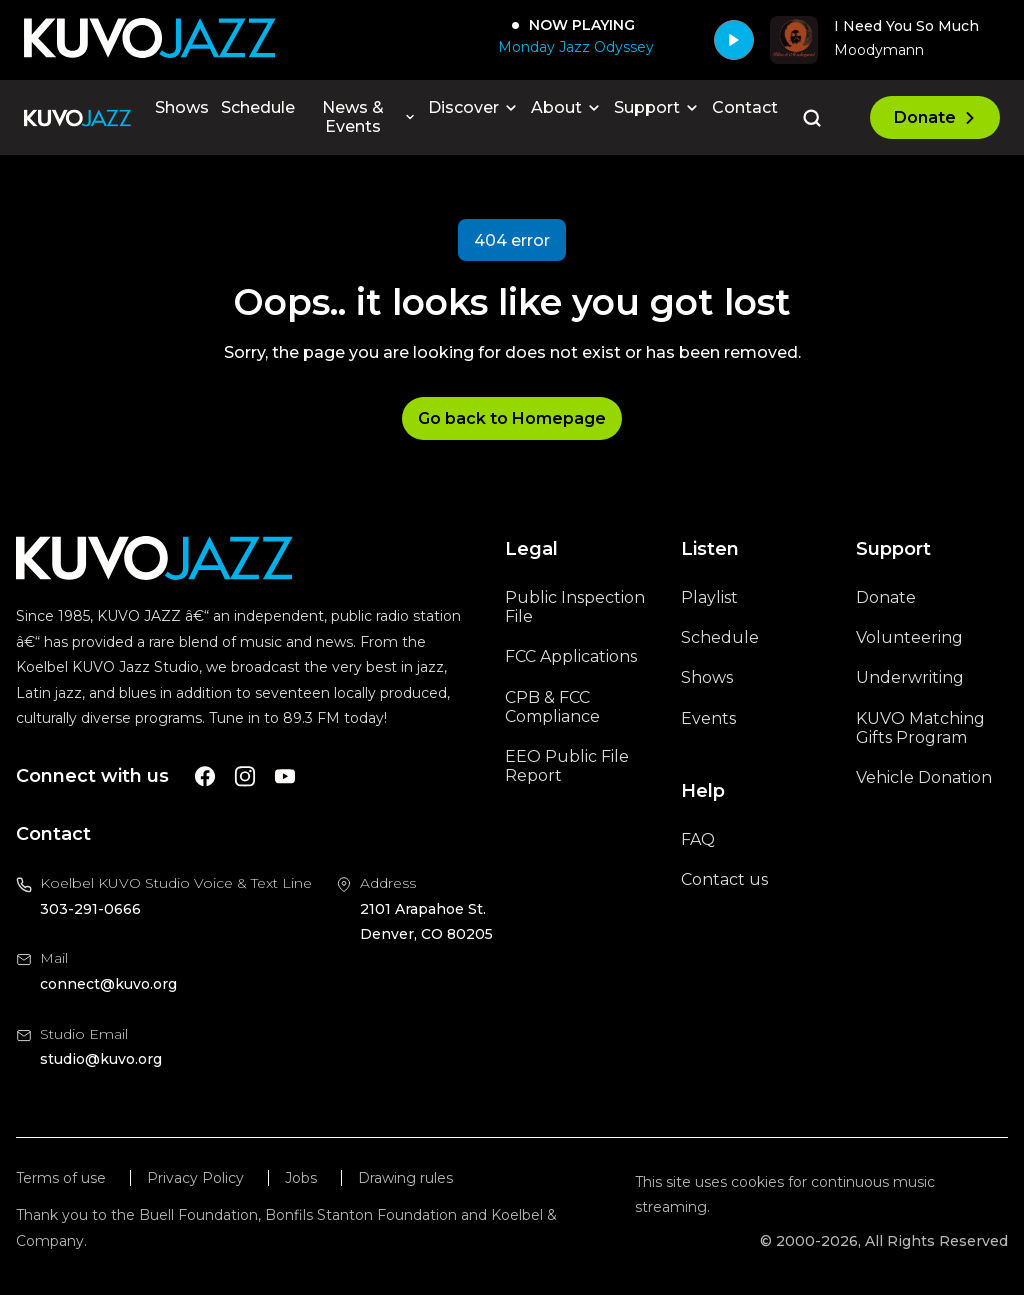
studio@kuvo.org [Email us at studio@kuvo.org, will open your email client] (101, 1059)
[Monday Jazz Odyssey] (572, 47)
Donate (935, 117)
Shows (182, 107)
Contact (745, 107)
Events (708, 718)
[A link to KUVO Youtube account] (285, 776)
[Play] (734, 40)
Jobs (301, 1178)
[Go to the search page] (812, 118)
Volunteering (909, 637)
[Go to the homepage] (77, 118)
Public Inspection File (575, 607)
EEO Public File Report (567, 766)
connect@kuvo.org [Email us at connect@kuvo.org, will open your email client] (108, 984)
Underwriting (910, 677)
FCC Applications (571, 656)
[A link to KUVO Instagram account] (245, 776)
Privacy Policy (195, 1178)
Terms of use (61, 1178)
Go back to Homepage (512, 418)
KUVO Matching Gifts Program (920, 728)
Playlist (709, 597)
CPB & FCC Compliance (552, 707)
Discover (473, 107)
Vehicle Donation (924, 777)
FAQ (698, 839)
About (566, 107)
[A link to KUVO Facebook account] (205, 776)
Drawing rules (405, 1178)
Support (657, 107)
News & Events (369, 117)
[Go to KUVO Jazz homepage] (150, 39)
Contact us (724, 879)
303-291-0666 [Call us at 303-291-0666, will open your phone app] (90, 909)
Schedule (258, 107)
